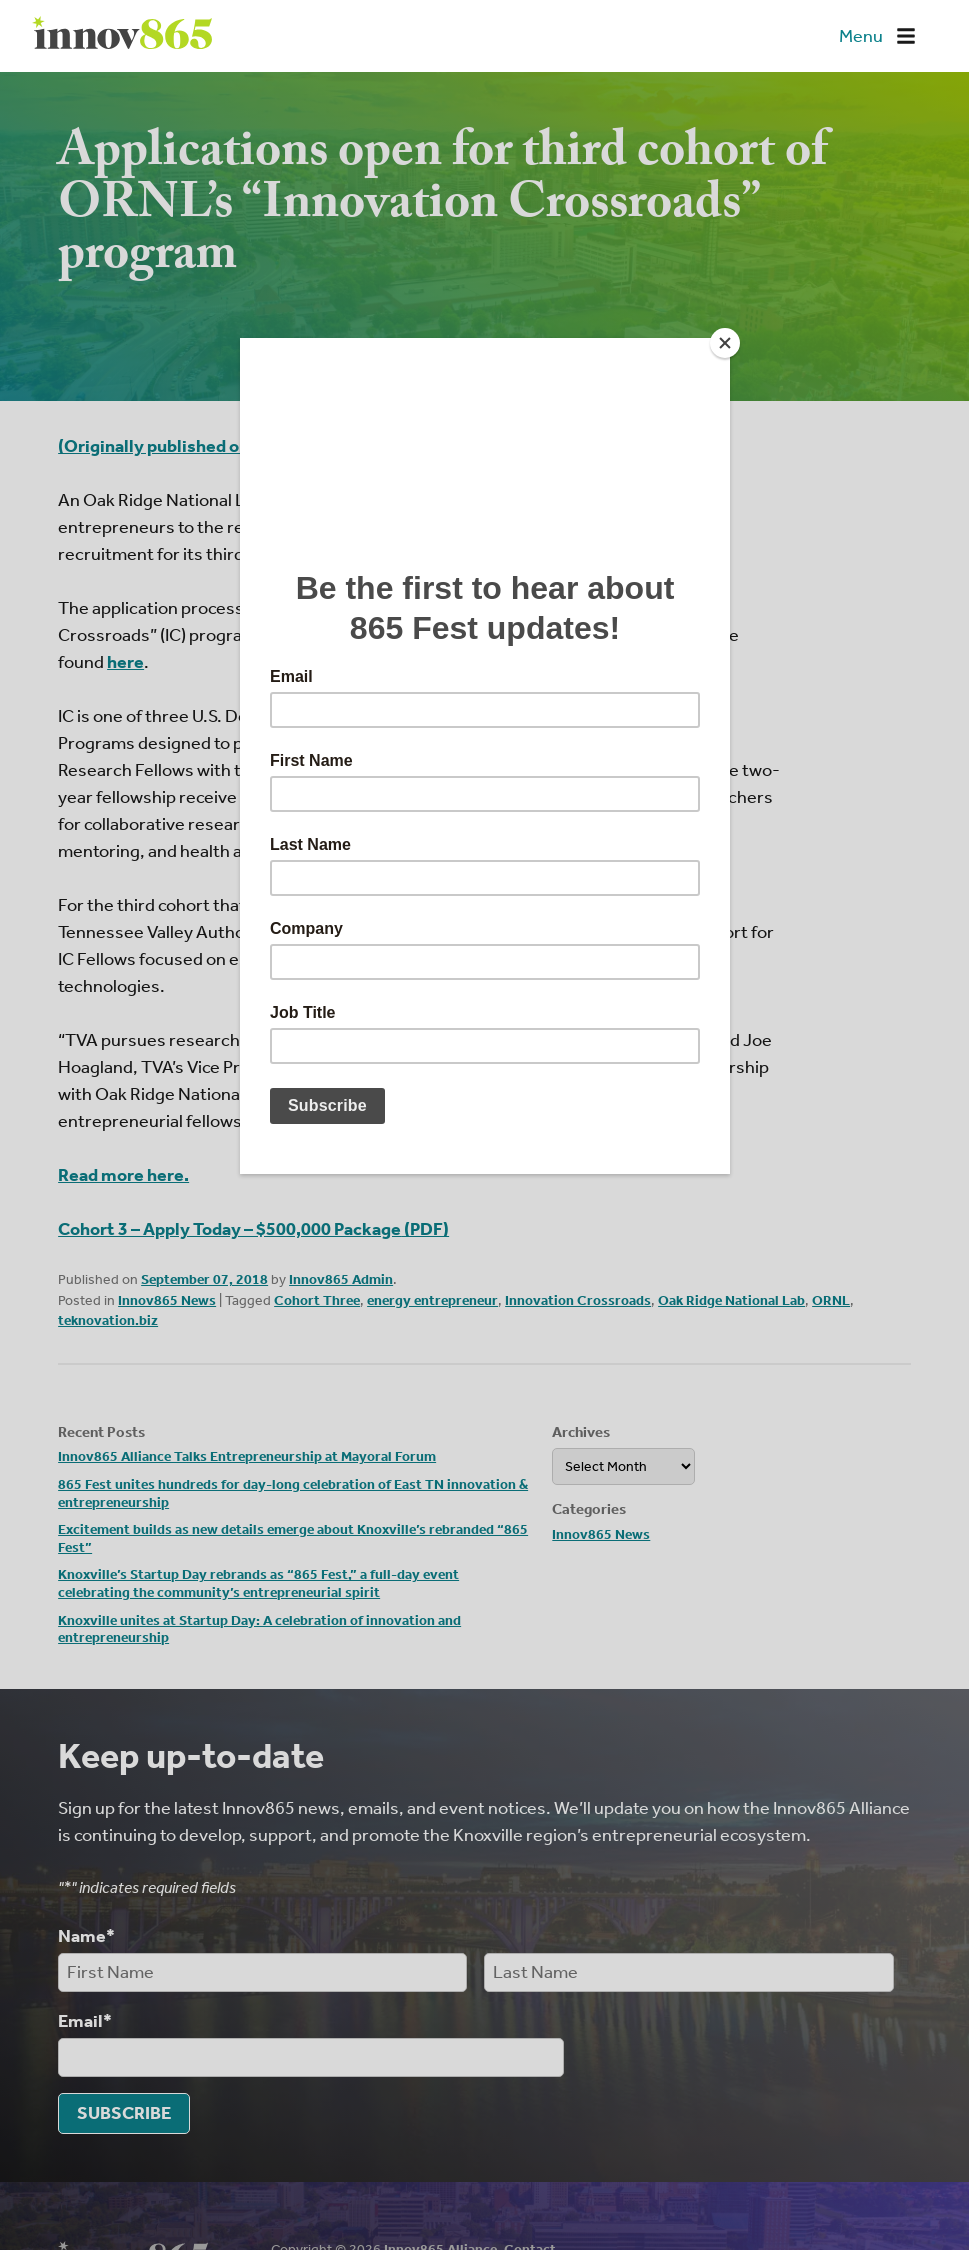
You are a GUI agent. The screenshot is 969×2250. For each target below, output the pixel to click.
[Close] (725, 343)
